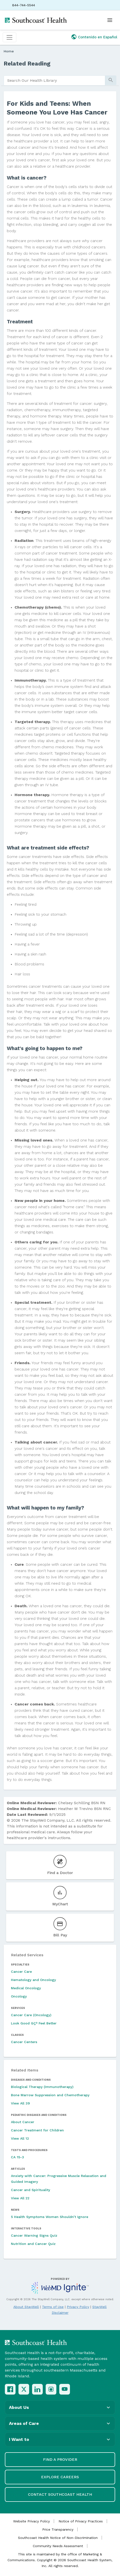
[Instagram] (51, 2389)
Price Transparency (57, 2529)
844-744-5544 (23, 5)
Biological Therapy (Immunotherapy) (42, 2087)
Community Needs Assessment (58, 2546)
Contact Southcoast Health (60, 2494)
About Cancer (22, 2122)
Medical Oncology (26, 1988)
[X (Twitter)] (23, 2389)
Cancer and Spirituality (30, 2190)
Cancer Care (21, 1971)
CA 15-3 (17, 2157)
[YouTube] (64, 2389)
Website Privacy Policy (31, 2521)
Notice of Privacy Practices (81, 2521)
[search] (54, 80)
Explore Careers (60, 2477)
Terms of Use (53, 2307)
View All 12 (20, 2138)
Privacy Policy (78, 2307)
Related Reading (27, 63)
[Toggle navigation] (9, 37)
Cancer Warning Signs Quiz (34, 2235)
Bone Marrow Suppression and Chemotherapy (50, 2095)
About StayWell (26, 2307)
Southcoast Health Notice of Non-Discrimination (58, 2538)
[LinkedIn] (37, 2389)
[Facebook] (10, 2389)
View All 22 (20, 2198)
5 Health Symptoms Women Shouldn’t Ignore (49, 2217)
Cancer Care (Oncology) (31, 2015)
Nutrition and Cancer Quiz (33, 2244)
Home (9, 51)
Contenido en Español (97, 37)
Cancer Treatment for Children (37, 2130)
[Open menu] (109, 20)
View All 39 (20, 2103)
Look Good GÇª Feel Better (34, 2023)
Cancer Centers (24, 2042)
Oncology (19, 1996)
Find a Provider (60, 2459)
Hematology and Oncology (33, 1980)
